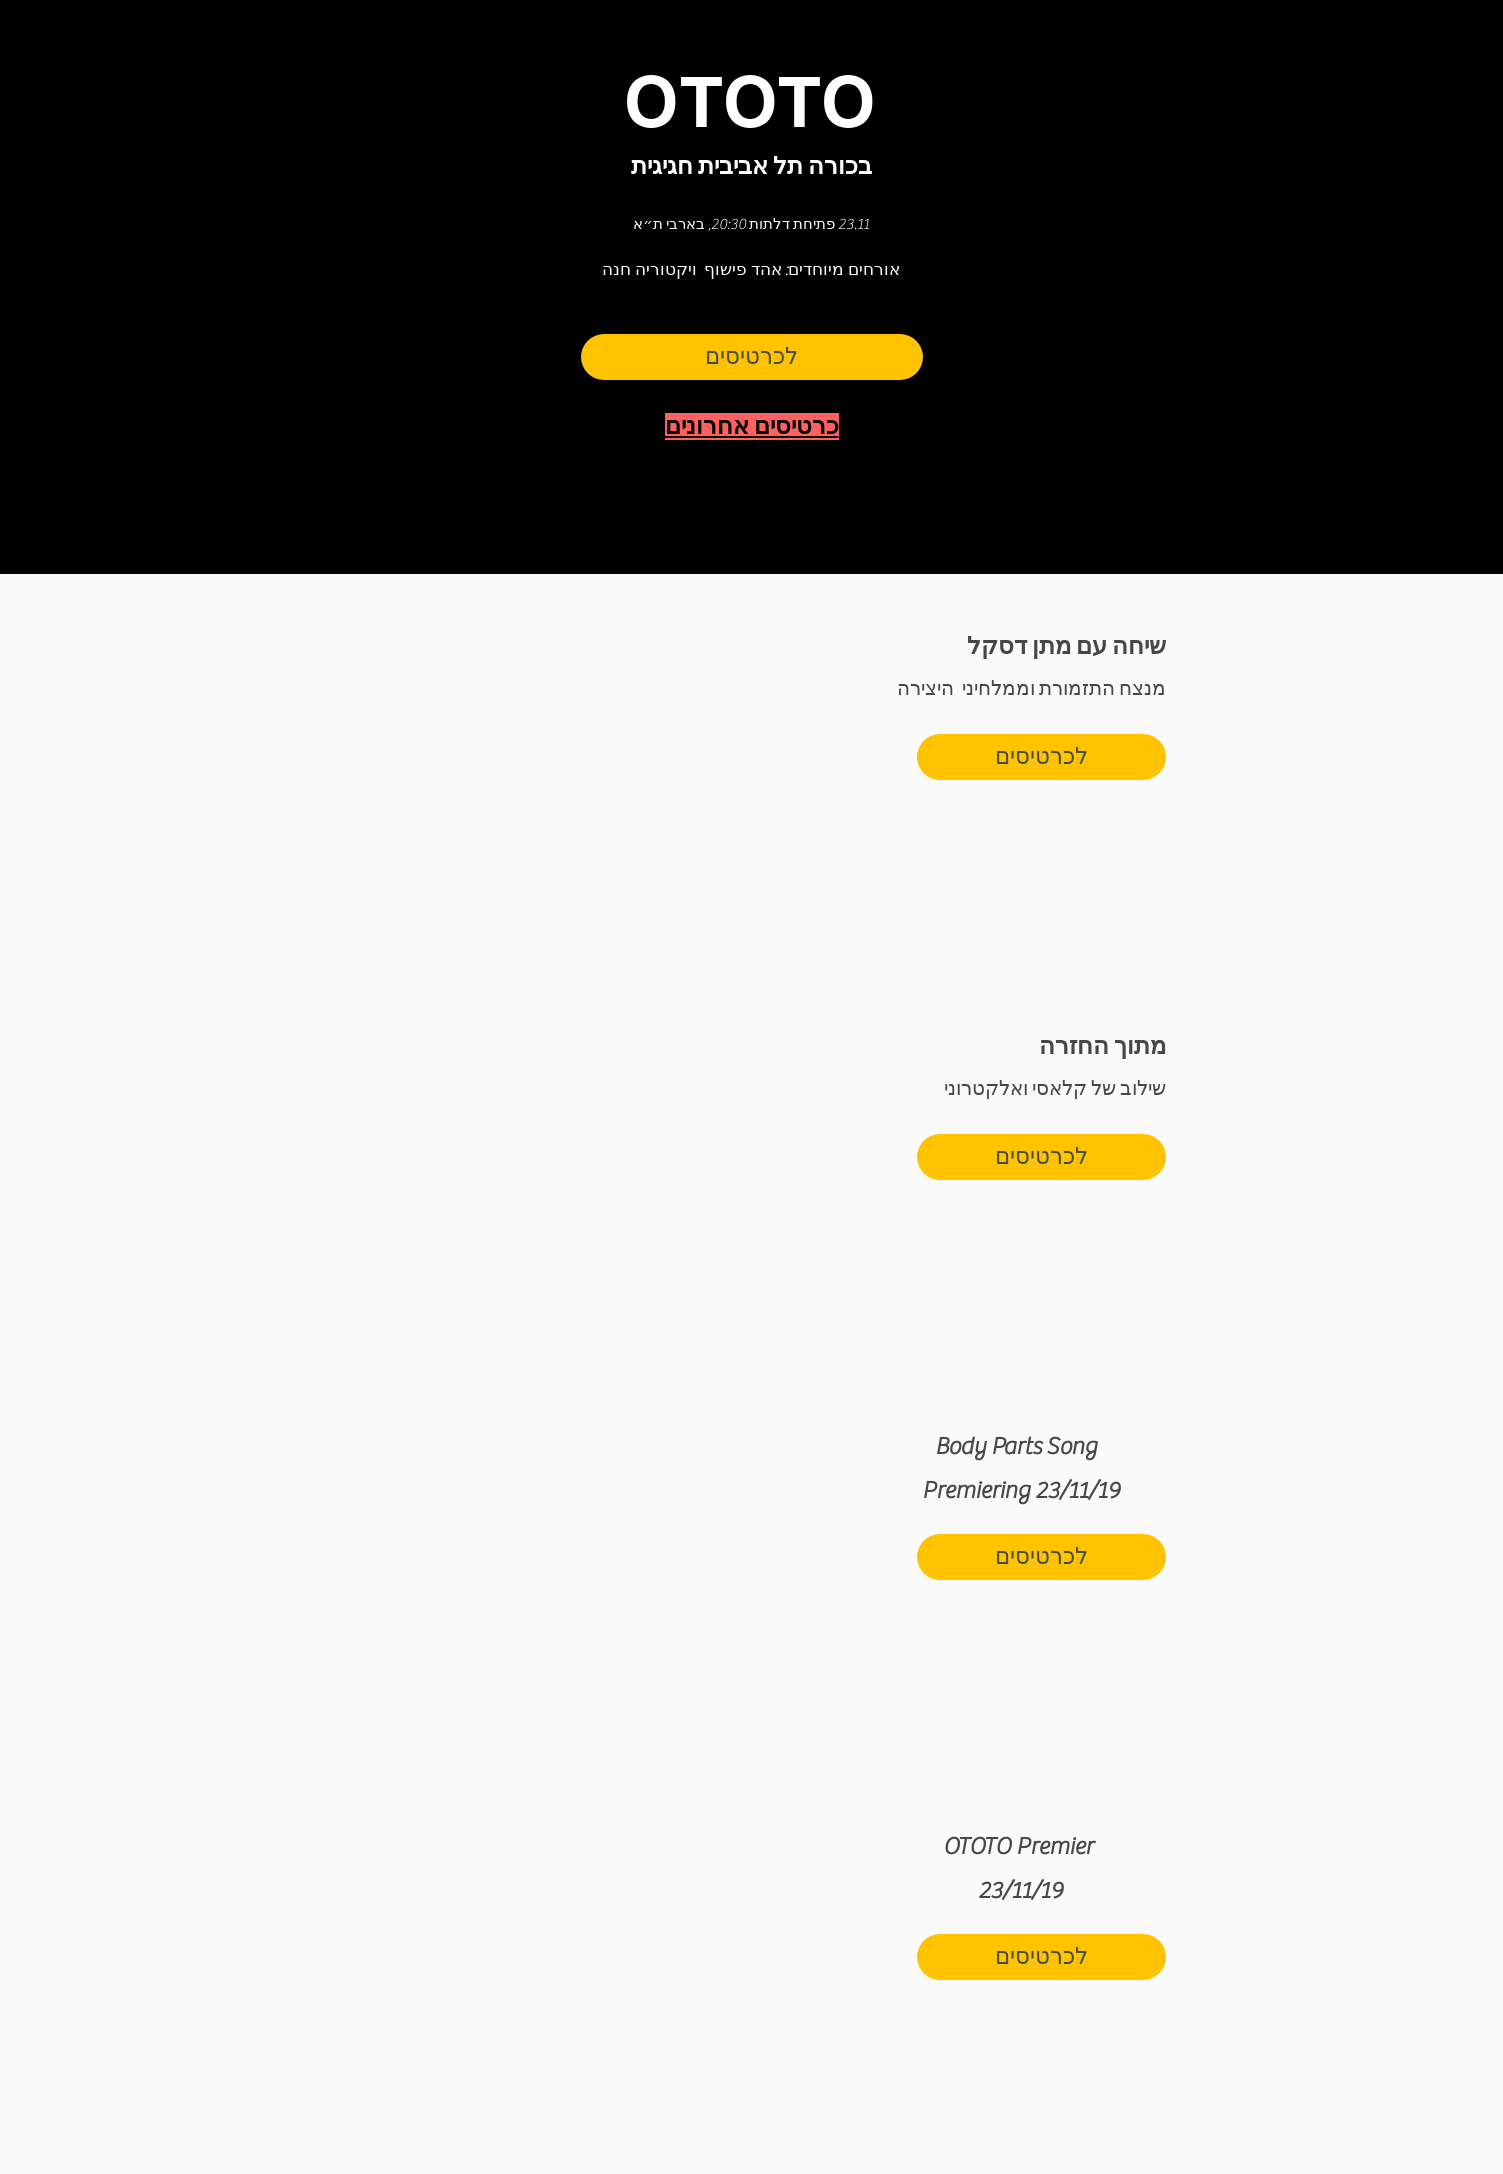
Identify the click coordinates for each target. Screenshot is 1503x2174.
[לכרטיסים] (752, 357)
